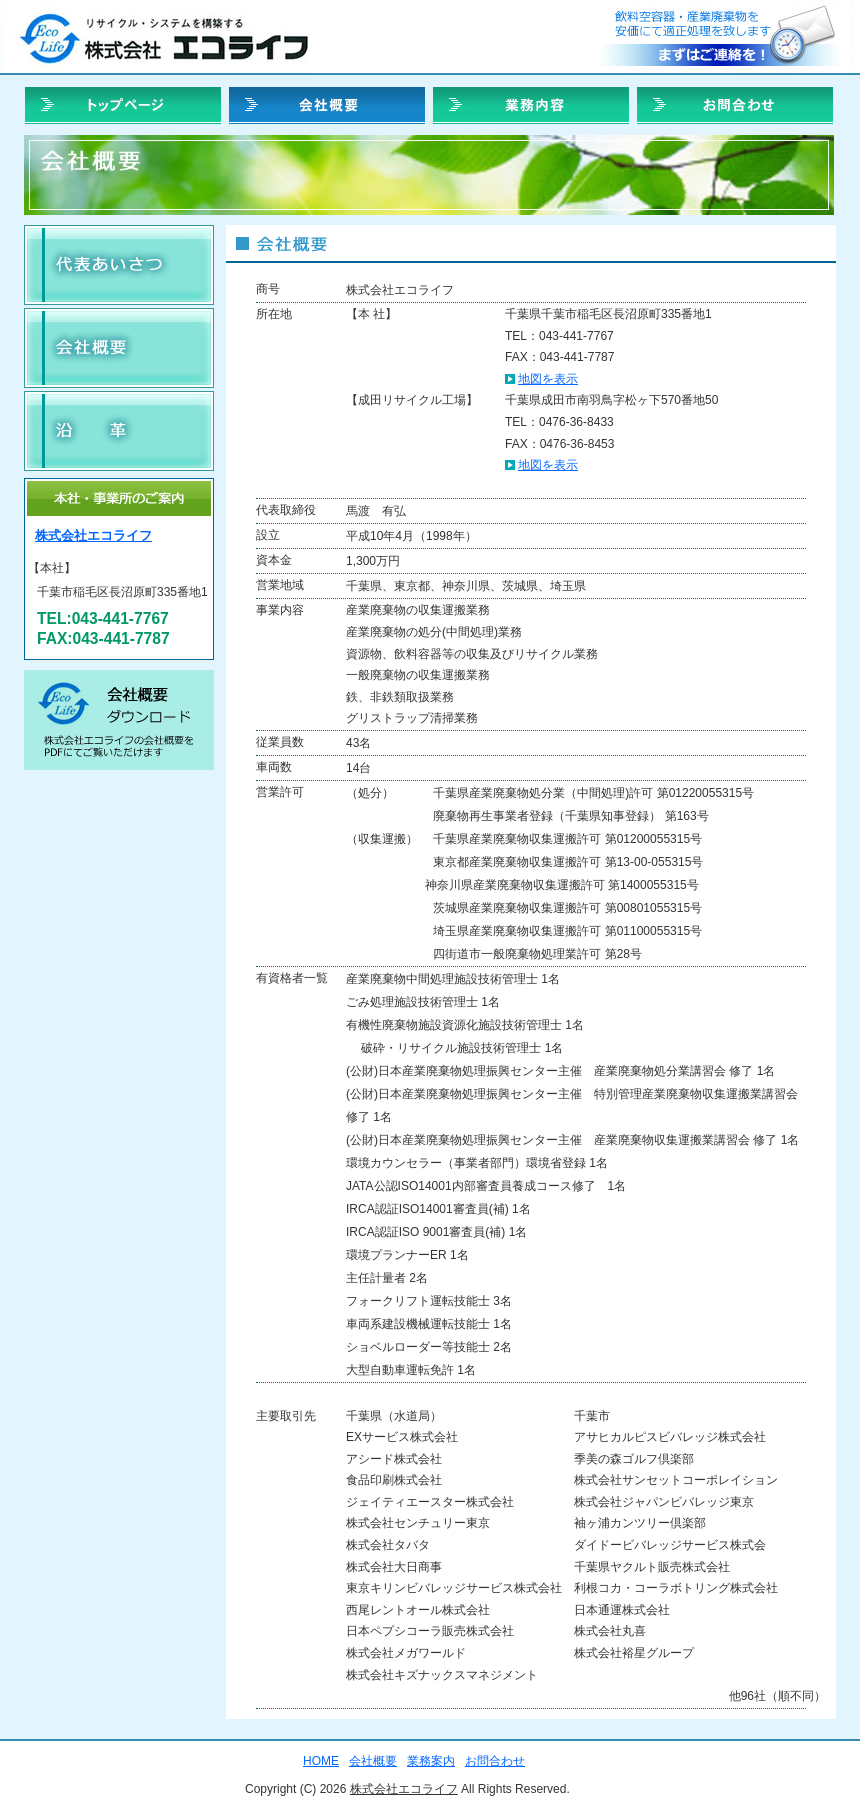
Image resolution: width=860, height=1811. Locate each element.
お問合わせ (735, 105)
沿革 (119, 431)
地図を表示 (548, 379)
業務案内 (531, 105)
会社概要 (119, 348)
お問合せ (721, 36)
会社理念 (119, 265)
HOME (123, 105)
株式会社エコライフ (93, 535)
